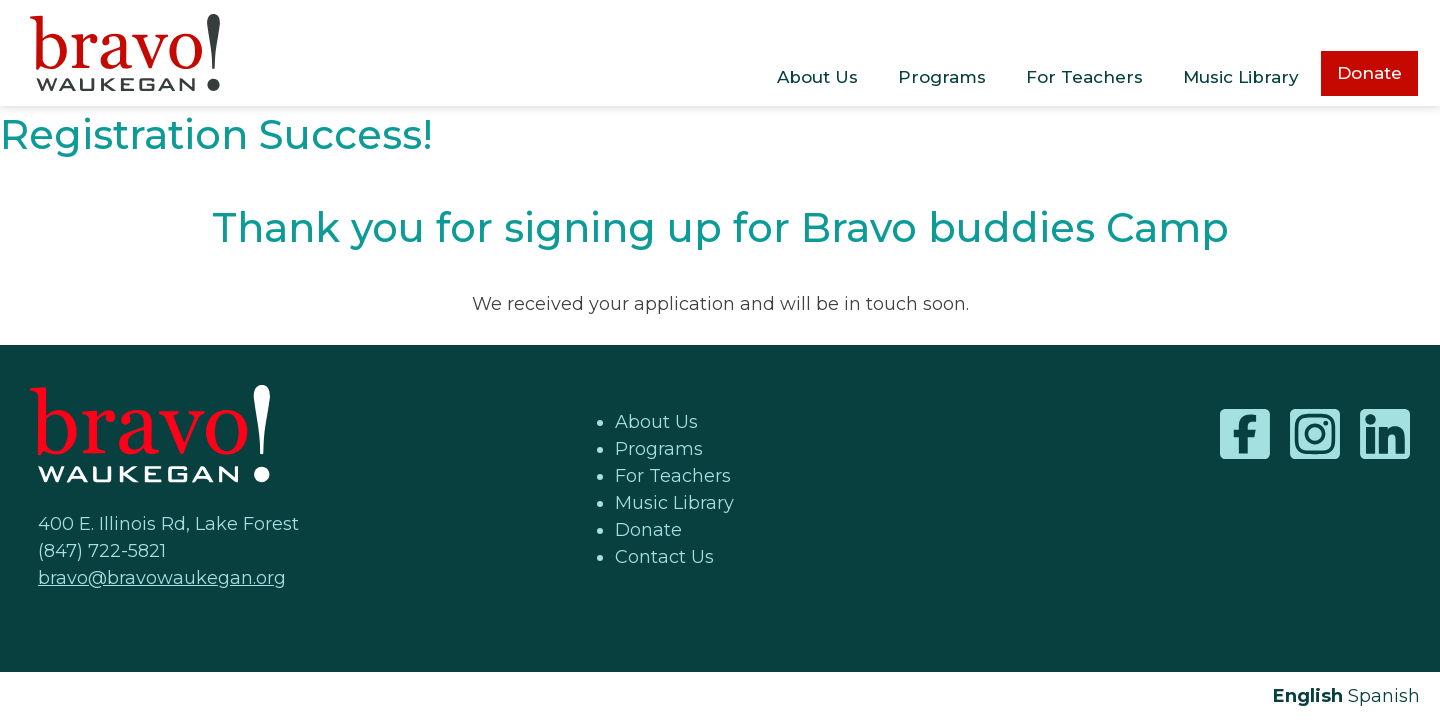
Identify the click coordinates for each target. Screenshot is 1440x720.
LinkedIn (1385, 434)
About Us (817, 77)
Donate (1369, 73)
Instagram (1315, 434)
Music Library (1241, 77)
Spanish (1384, 696)
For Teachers (1084, 77)
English (1308, 696)
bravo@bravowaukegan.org (162, 578)
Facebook (1245, 434)
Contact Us (664, 557)
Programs (942, 77)
